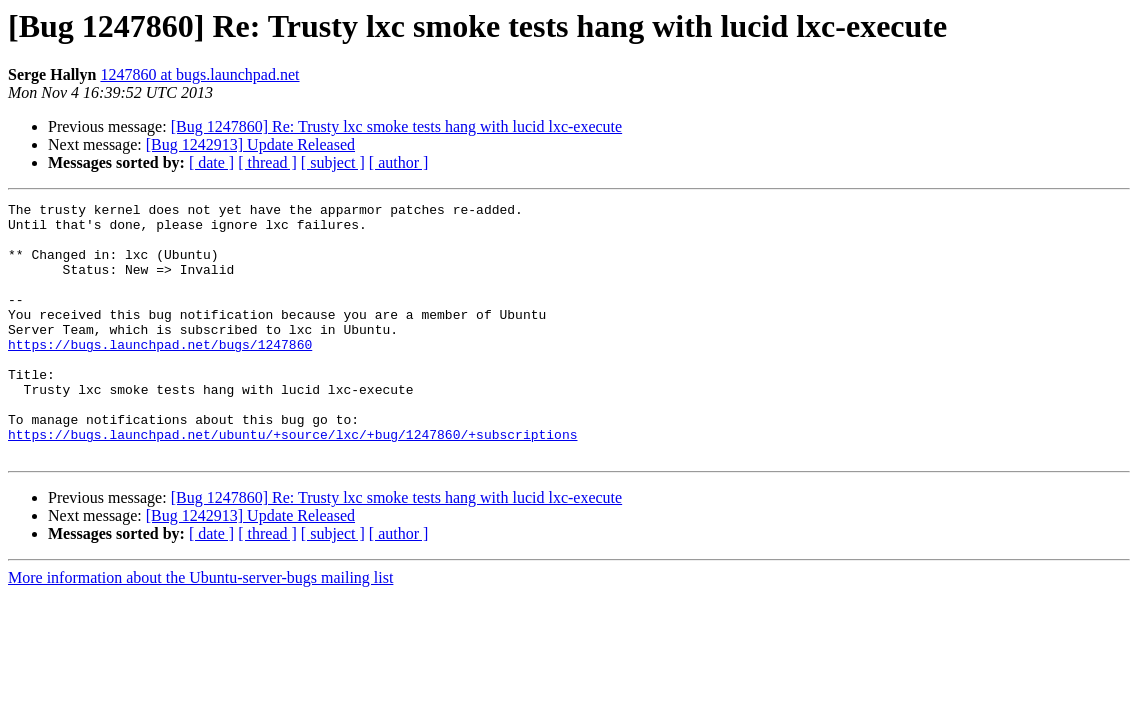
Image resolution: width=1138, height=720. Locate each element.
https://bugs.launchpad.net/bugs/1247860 (160, 374)
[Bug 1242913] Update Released (250, 144)
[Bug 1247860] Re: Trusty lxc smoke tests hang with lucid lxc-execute (397, 126)
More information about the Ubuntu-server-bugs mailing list (200, 628)
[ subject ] (333, 162)
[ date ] (211, 162)
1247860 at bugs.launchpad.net (199, 74)
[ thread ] (267, 162)
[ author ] (399, 162)
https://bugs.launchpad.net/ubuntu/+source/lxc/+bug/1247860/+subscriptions (292, 482)
